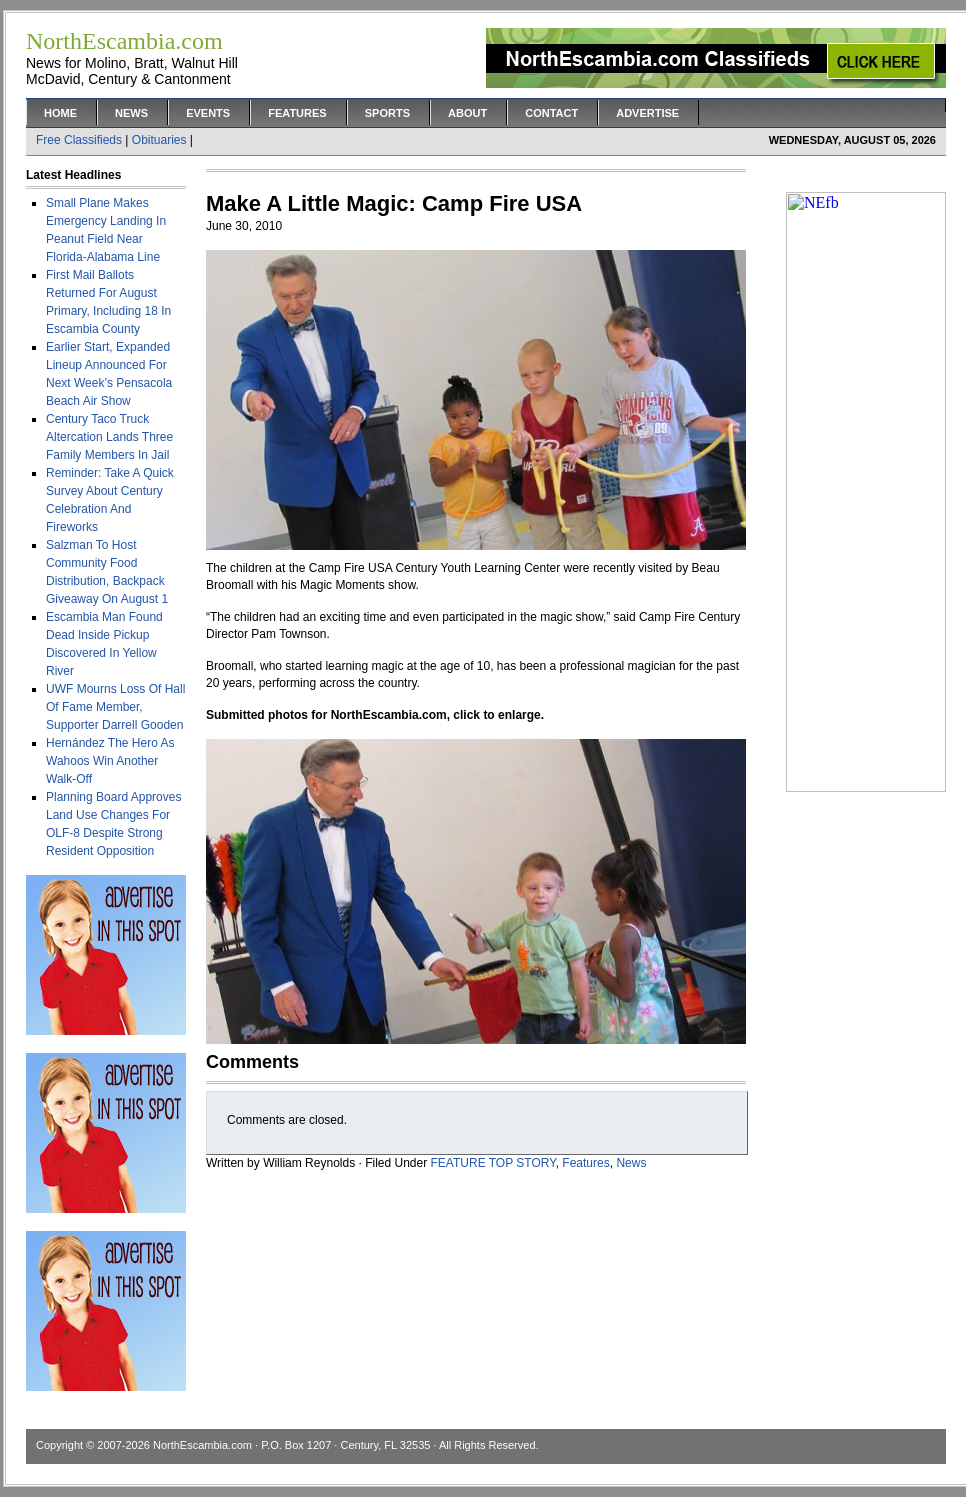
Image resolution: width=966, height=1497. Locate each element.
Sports (387, 113)
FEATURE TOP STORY (493, 1163)
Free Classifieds (79, 140)
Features (297, 113)
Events (208, 113)
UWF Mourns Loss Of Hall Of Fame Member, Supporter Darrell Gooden (115, 707)
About (467, 113)
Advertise (647, 113)
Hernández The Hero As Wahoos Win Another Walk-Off (110, 761)
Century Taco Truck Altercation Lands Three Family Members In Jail (109, 437)
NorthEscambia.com (202, 1445)
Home (60, 113)
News (131, 113)
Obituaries (159, 140)
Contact (551, 113)
